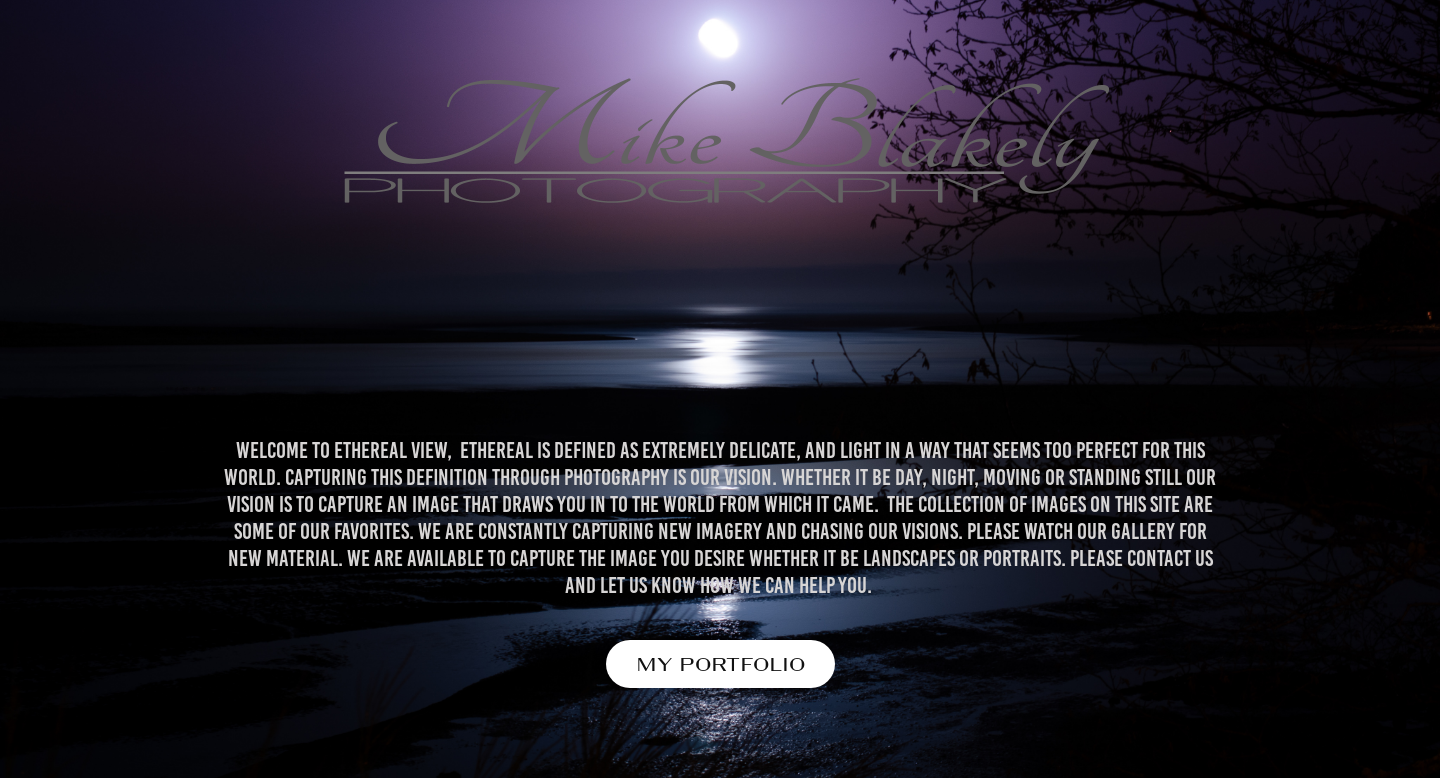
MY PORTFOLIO (720, 663)
